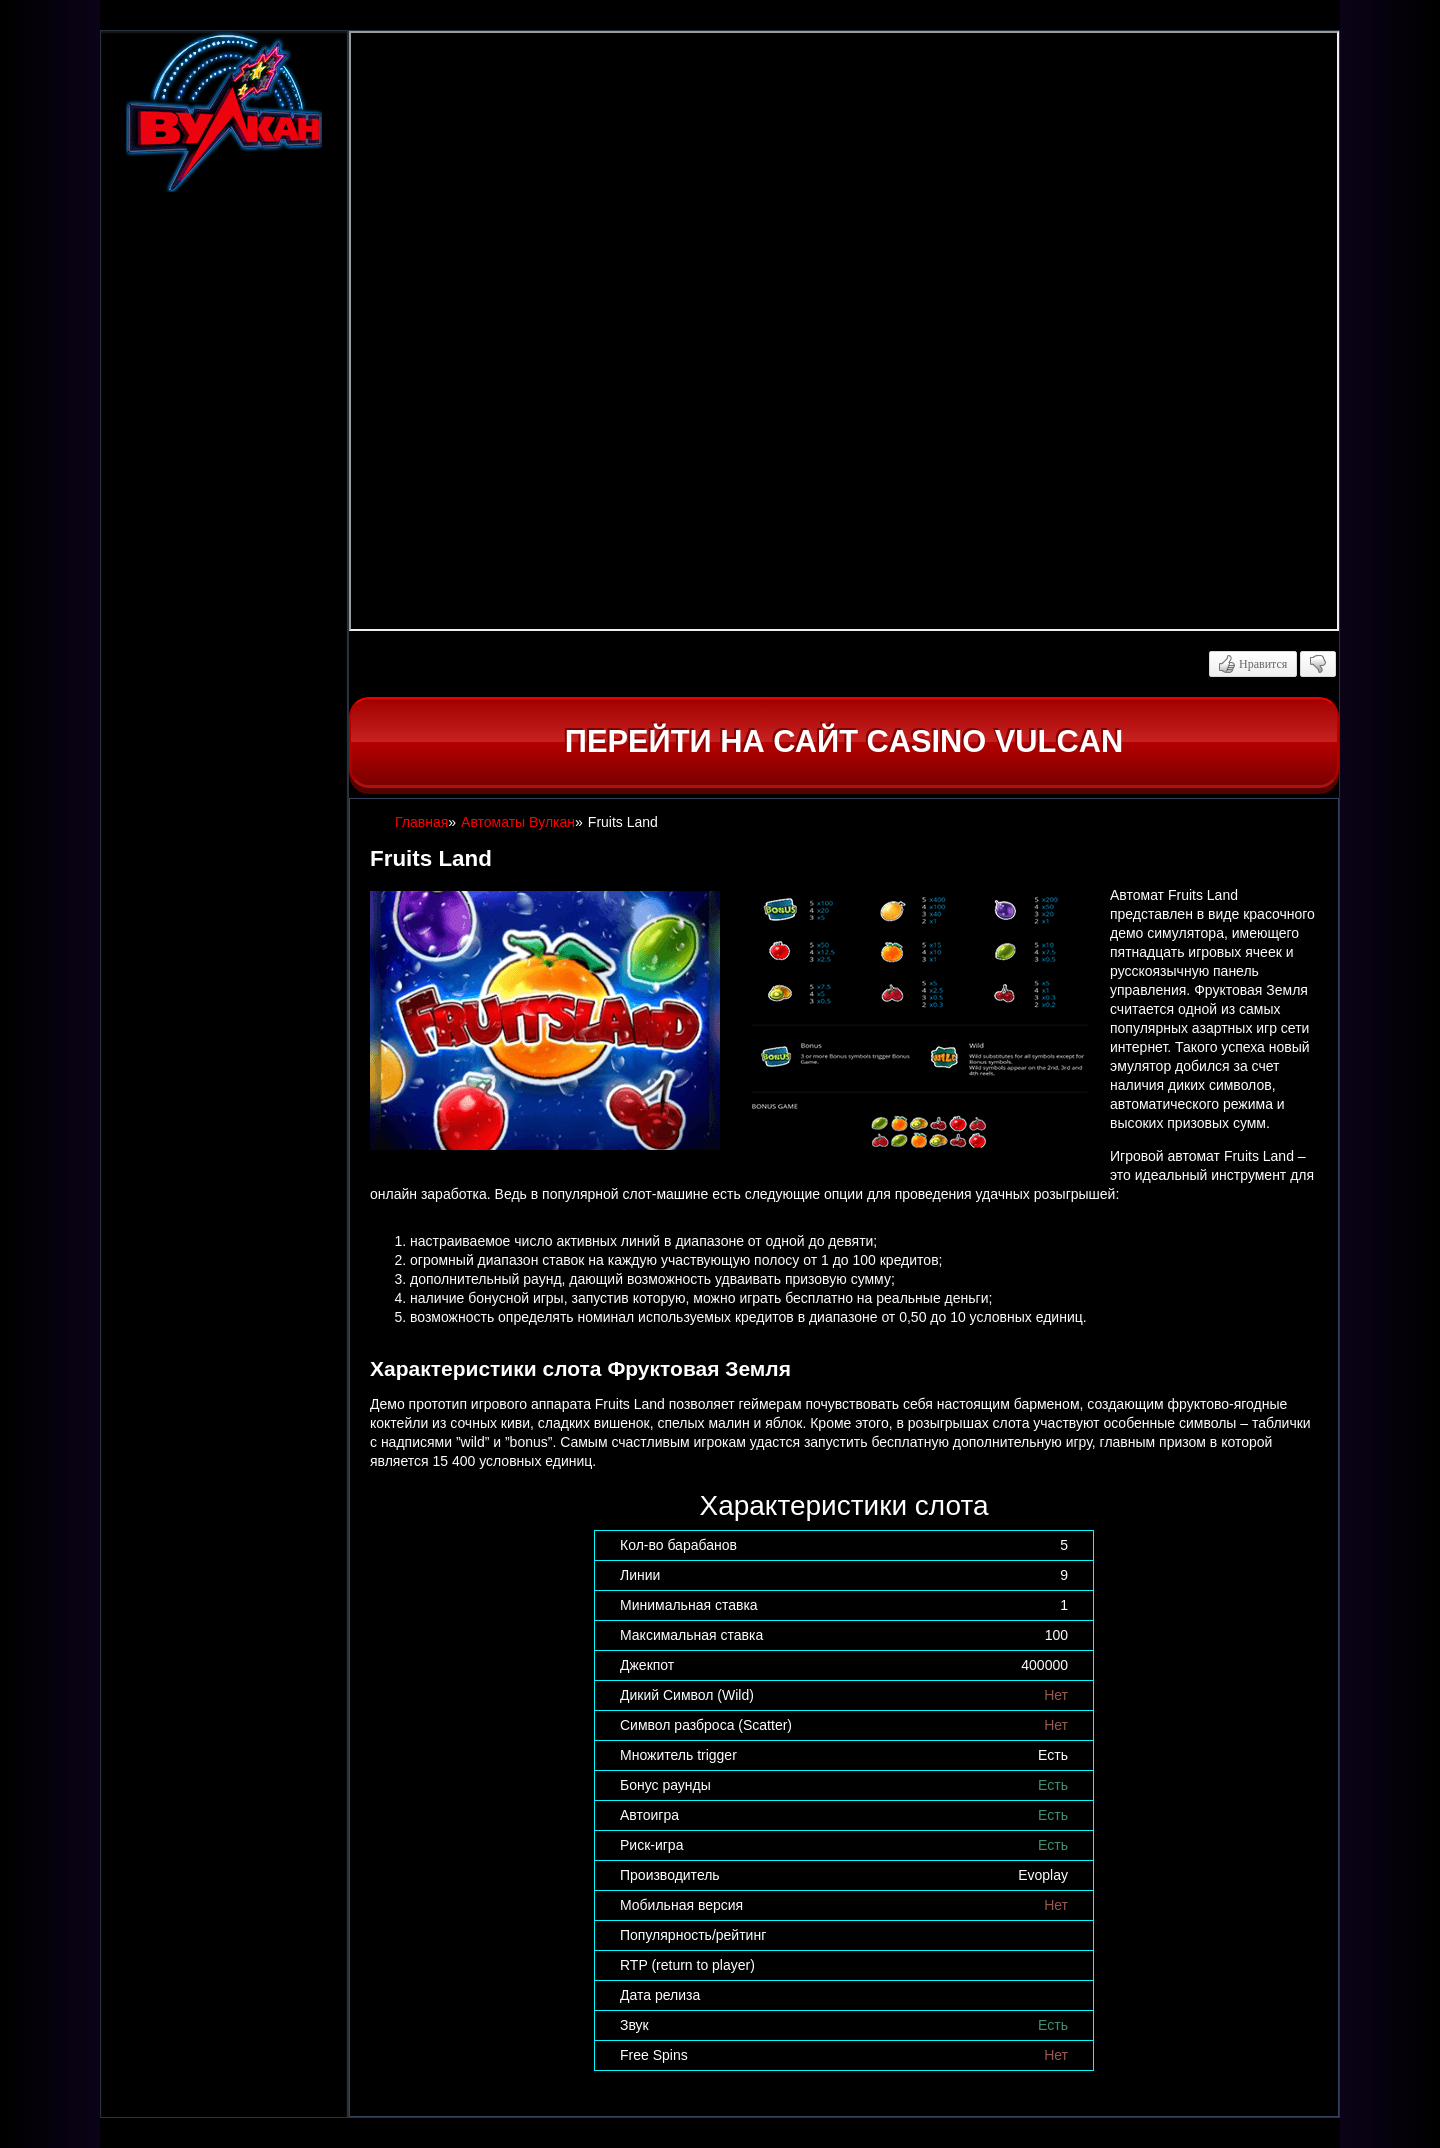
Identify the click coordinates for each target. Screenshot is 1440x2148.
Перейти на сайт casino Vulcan (844, 741)
